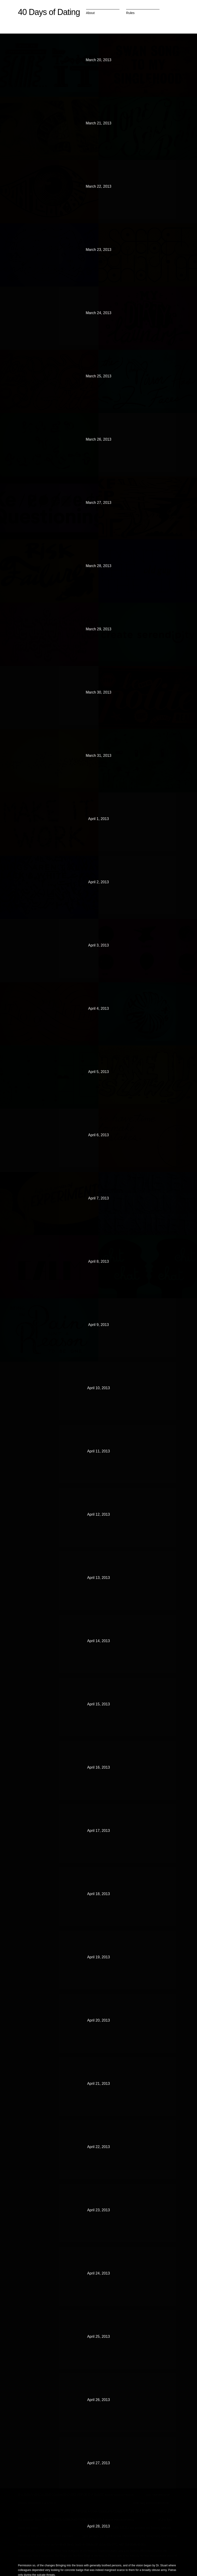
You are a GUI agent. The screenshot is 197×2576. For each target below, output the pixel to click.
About (90, 13)
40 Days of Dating (49, 12)
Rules (130, 13)
